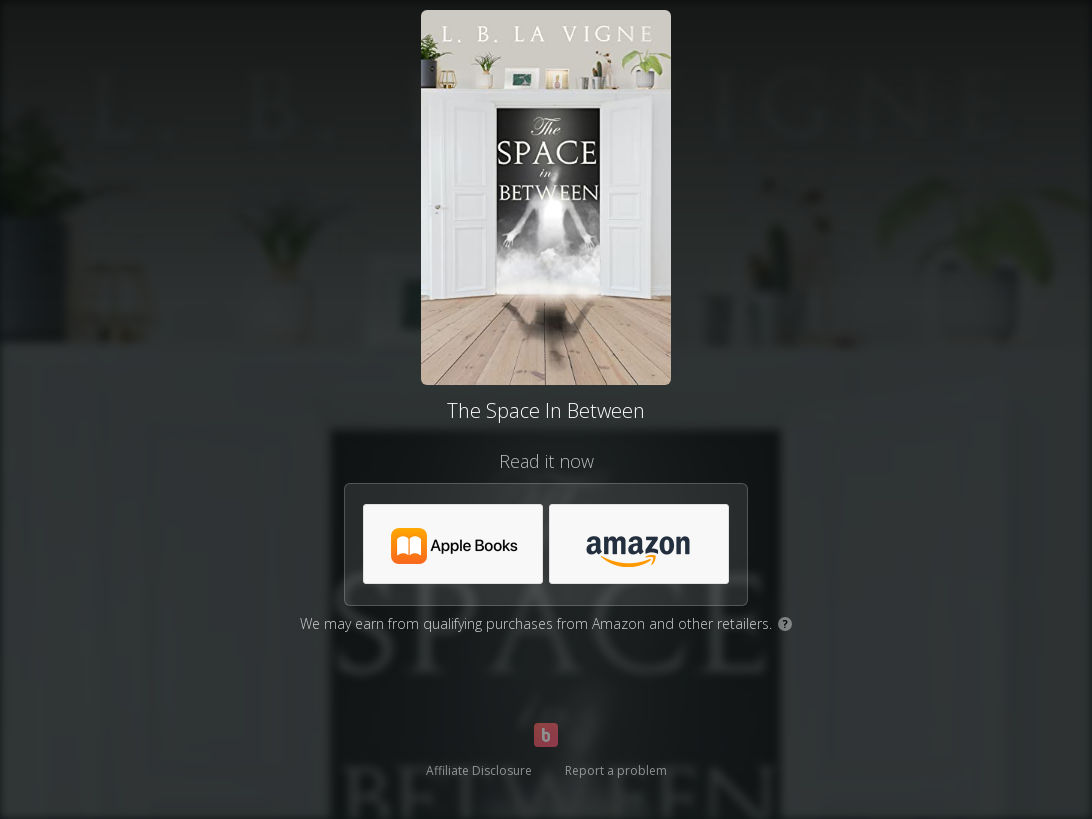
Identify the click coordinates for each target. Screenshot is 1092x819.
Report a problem (616, 770)
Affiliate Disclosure (479, 770)
